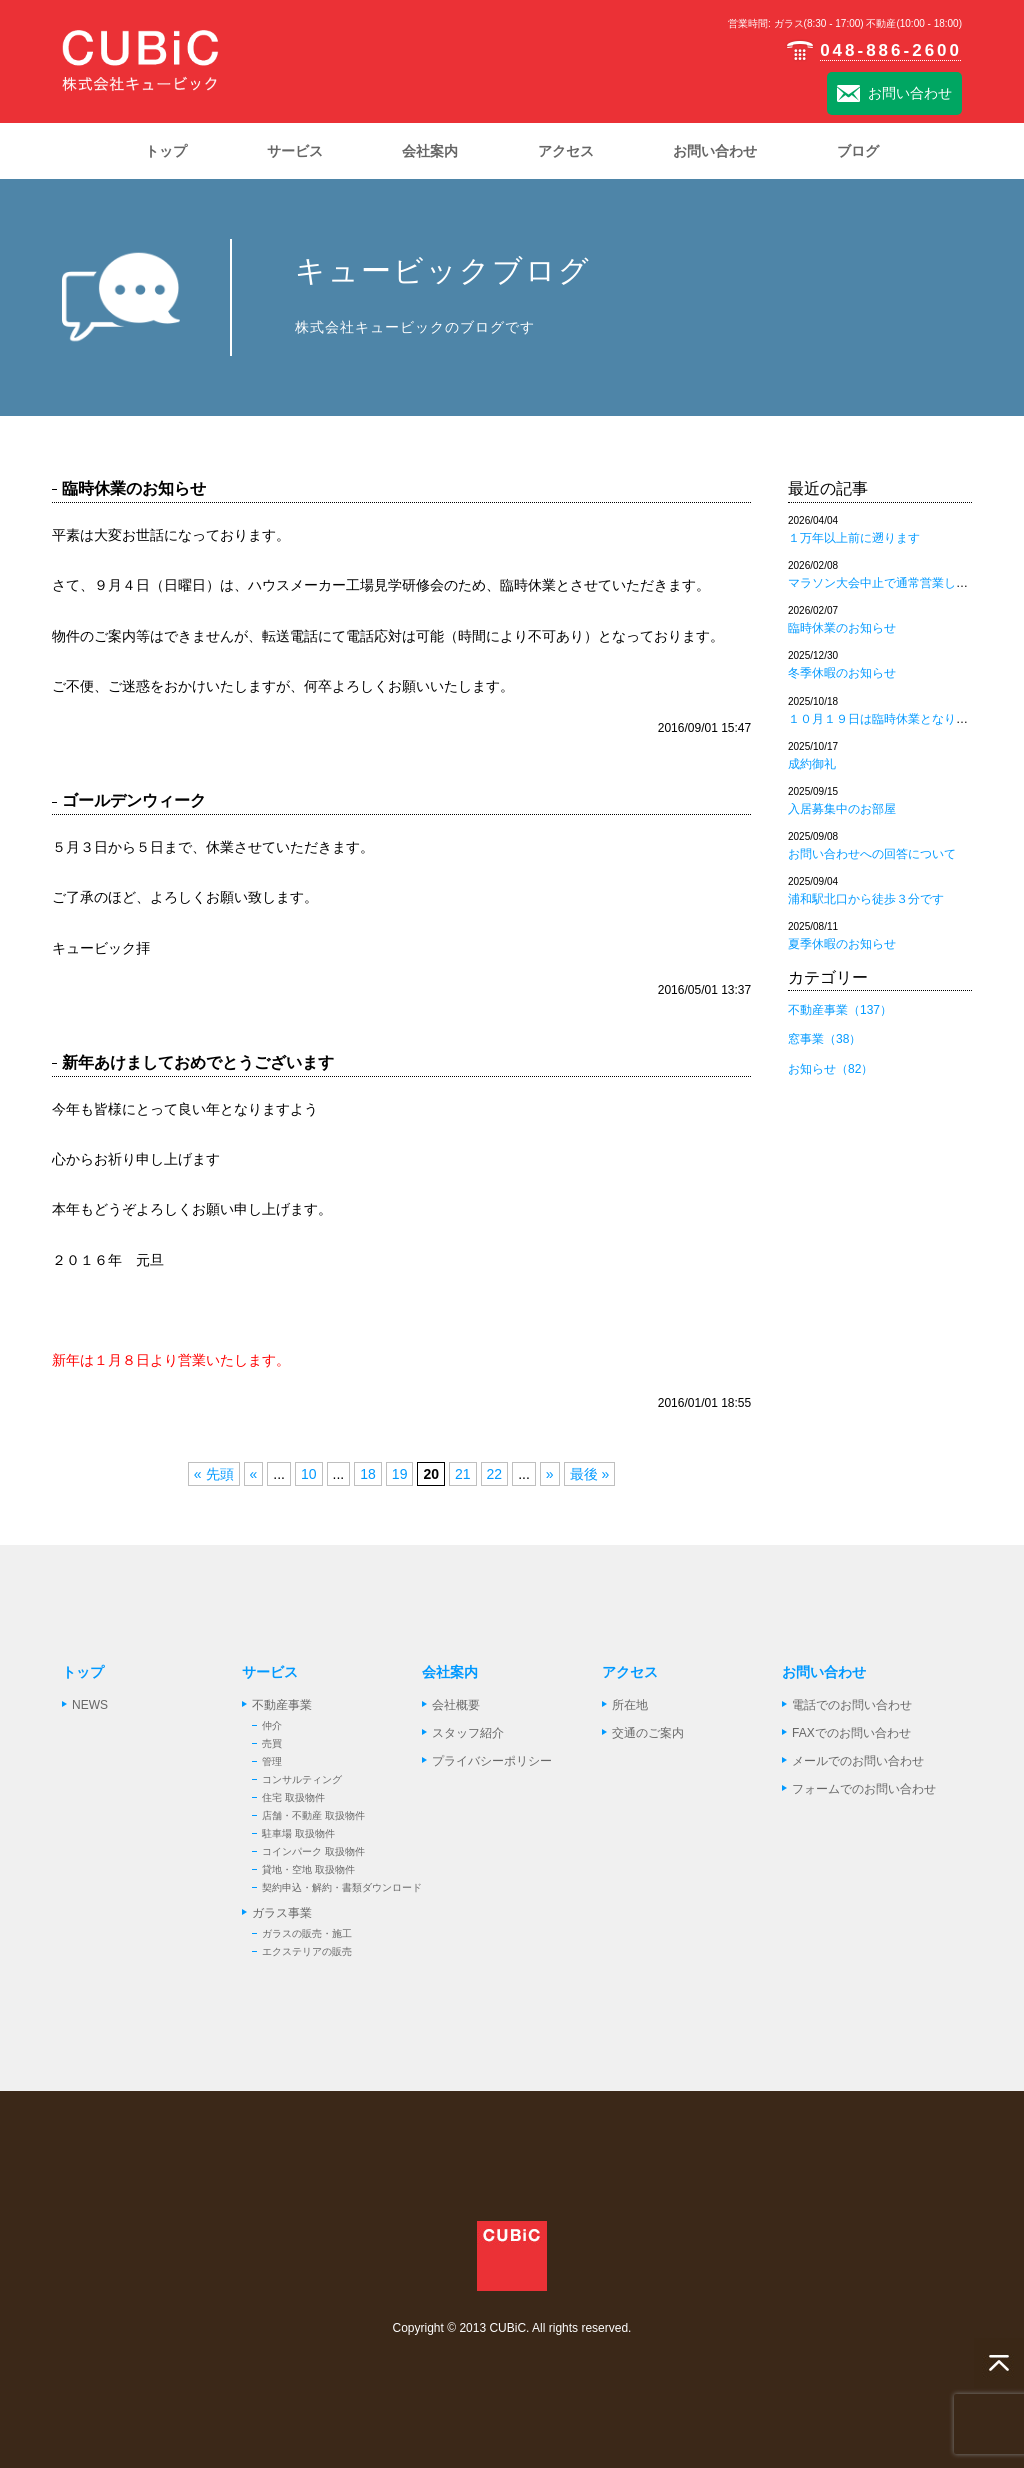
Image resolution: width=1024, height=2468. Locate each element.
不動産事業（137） (840, 1010)
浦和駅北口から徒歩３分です (866, 899)
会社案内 (450, 1672)
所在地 (630, 1705)
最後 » (590, 1474)
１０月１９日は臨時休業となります (884, 719)
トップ (83, 1672)
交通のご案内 (648, 1733)
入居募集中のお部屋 (842, 809)
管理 (272, 1761)
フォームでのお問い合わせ (864, 1789)
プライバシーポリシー (492, 1761)
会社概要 (456, 1705)
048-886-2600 (873, 50)
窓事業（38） (824, 1039)
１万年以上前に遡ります (854, 538)
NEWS (90, 1705)
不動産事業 (282, 1705)
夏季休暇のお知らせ (842, 944)
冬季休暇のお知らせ (842, 673)
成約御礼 (812, 764)
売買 (272, 1743)
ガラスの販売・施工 (307, 1933)
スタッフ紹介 (468, 1733)
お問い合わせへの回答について (872, 854)
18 (368, 1474)
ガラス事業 (282, 1913)
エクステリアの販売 (307, 1951)
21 (463, 1474)
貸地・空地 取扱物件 (308, 1869)
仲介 (272, 1725)
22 (495, 1474)
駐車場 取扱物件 (298, 1833)
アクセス (630, 1672)
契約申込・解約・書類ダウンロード (342, 1887)
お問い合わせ (894, 94)
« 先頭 (214, 1474)
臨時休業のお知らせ (842, 628)
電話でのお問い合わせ (852, 1705)
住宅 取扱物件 (293, 1797)
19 (400, 1474)
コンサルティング (302, 1779)
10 (309, 1474)
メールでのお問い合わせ (858, 1761)
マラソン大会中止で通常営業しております (902, 583)
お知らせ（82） (830, 1069)
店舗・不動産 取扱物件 (313, 1815)
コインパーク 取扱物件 (313, 1851)
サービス (270, 1672)
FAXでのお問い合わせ (851, 1733)
